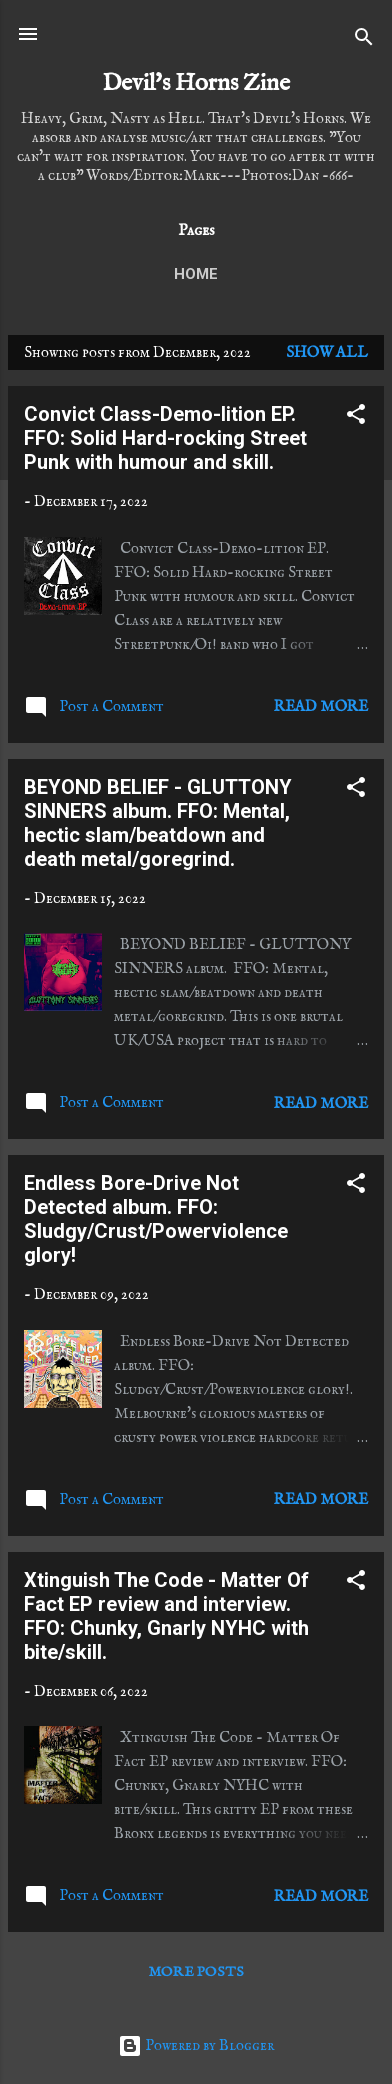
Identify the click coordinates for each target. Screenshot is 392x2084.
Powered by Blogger (196, 2045)
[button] (356, 418)
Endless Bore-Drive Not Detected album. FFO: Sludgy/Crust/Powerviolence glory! (156, 1219)
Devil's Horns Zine (196, 83)
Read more (321, 706)
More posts (196, 1972)
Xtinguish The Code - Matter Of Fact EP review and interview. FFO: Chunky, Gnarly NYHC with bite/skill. (166, 1616)
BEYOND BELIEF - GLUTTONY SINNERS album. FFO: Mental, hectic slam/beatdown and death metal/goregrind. (158, 823)
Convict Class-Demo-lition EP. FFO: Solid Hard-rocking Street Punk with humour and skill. (165, 438)
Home (196, 274)
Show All (327, 352)
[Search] (364, 40)
